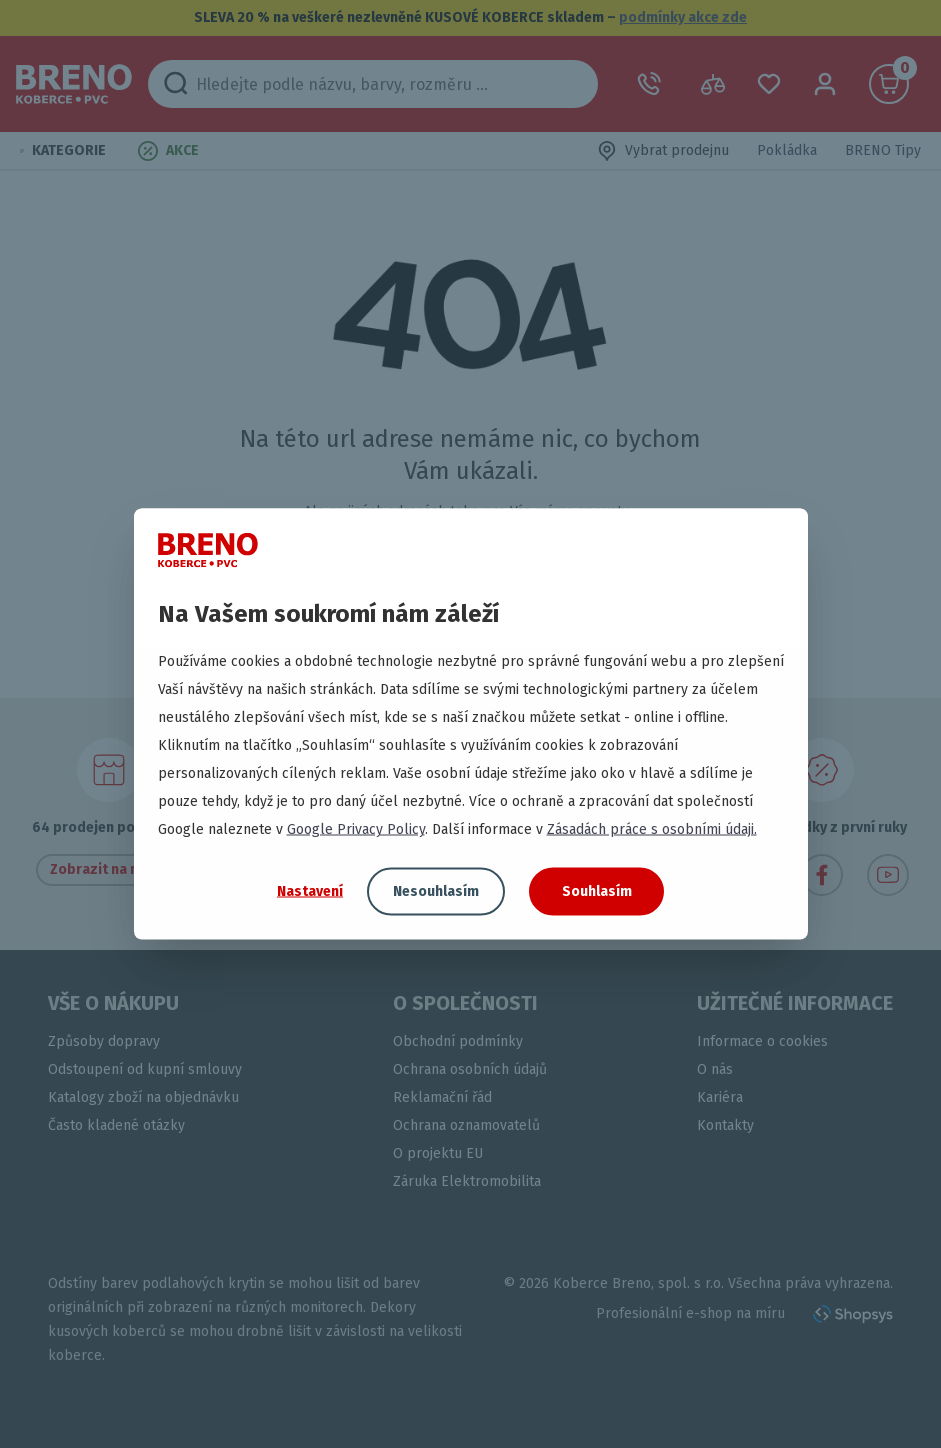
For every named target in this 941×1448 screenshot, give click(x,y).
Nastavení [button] (310, 890)
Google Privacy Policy (356, 829)
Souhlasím (597, 891)
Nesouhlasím (436, 891)
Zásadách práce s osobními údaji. (652, 829)
